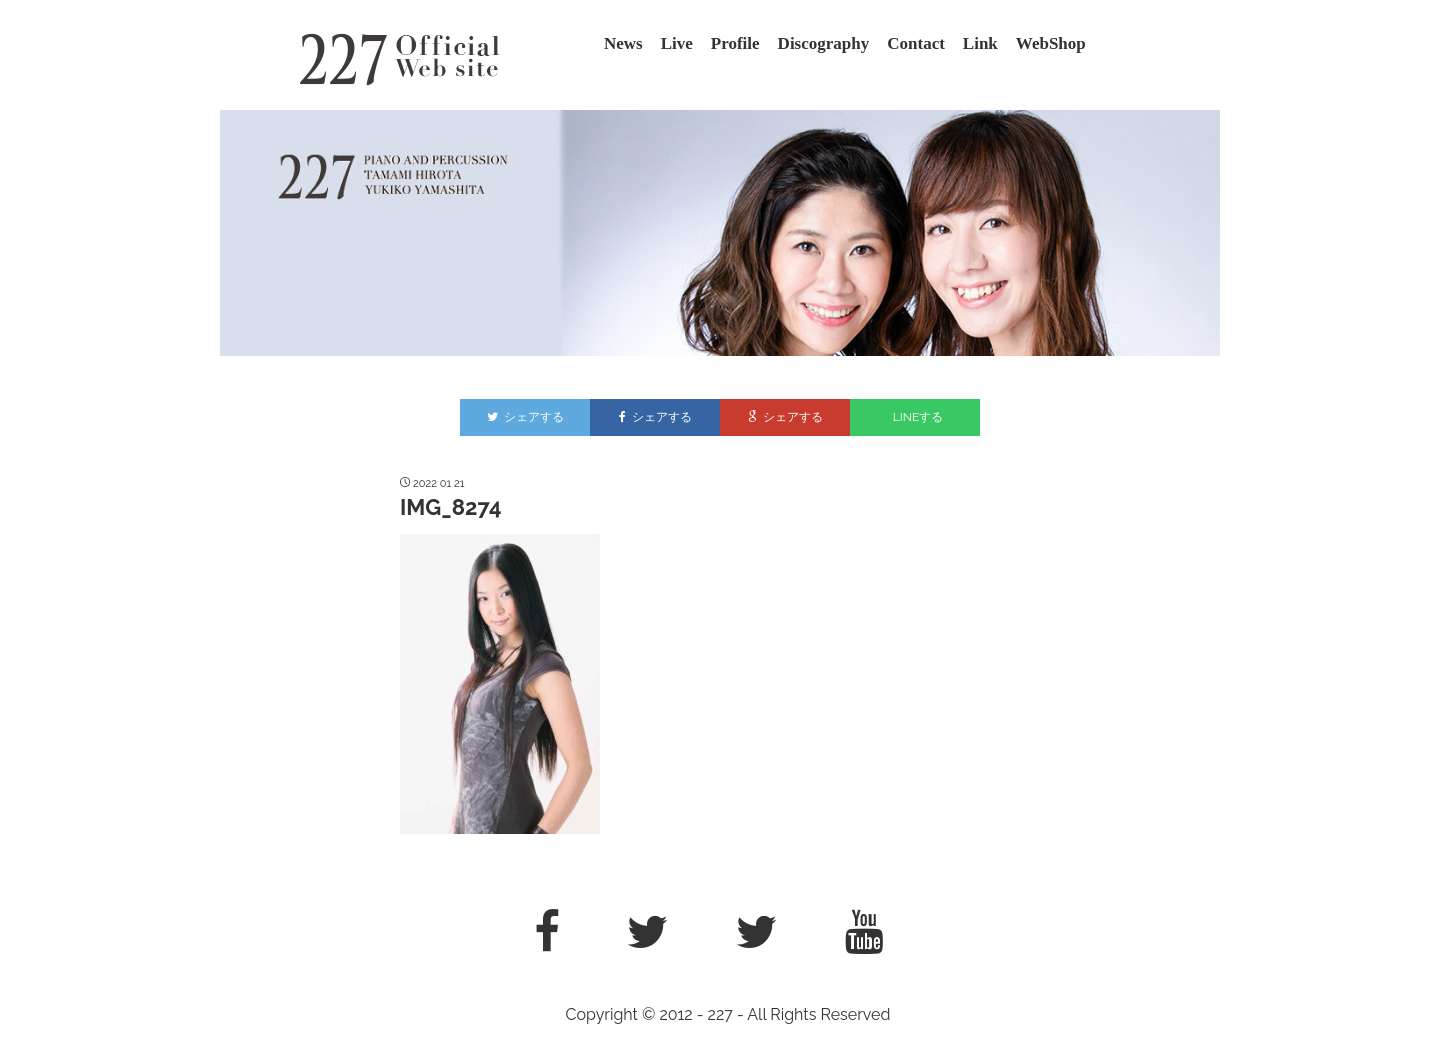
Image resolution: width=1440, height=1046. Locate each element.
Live (677, 43)
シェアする (525, 417)
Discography (824, 43)
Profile (735, 43)
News (623, 43)
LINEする (918, 417)
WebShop (1051, 43)
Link (980, 43)
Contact (916, 43)
